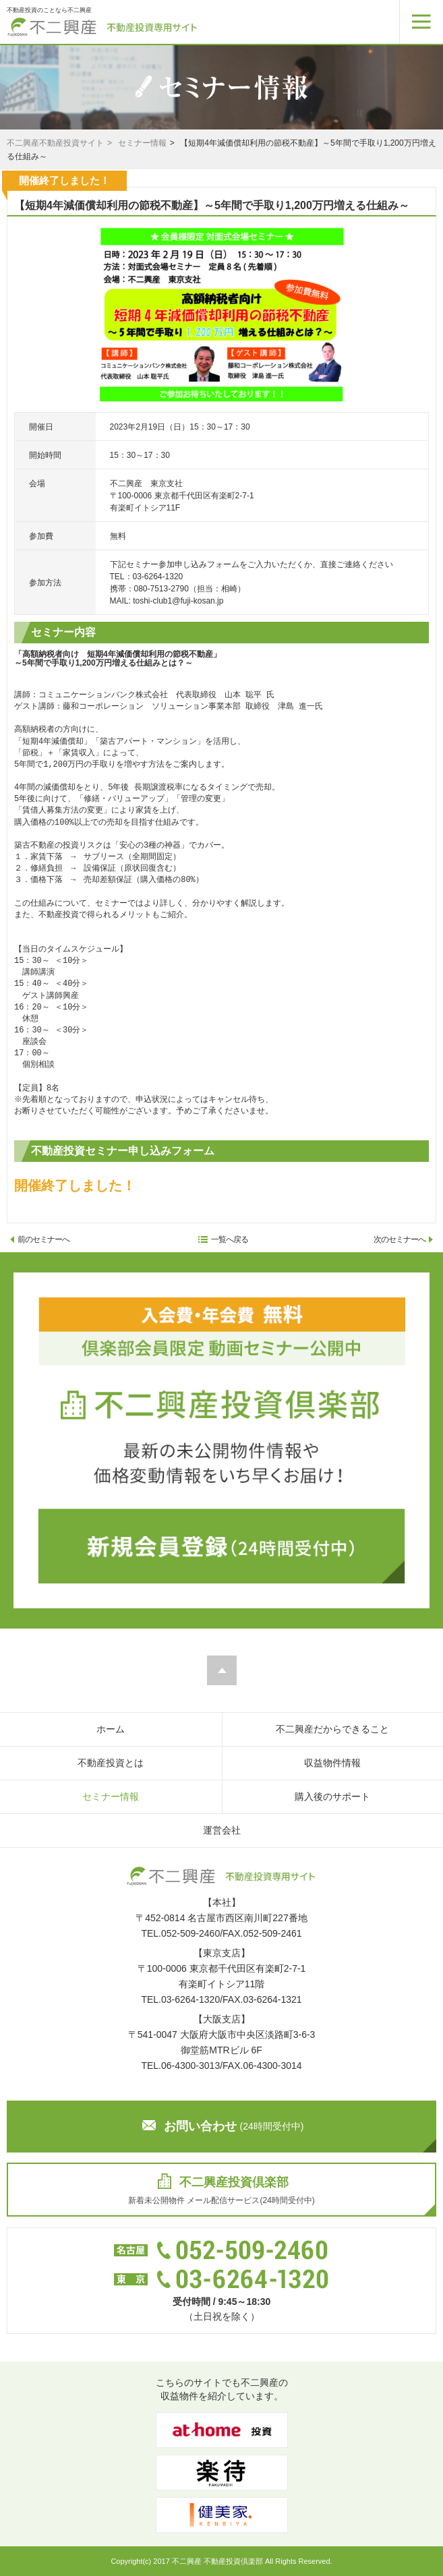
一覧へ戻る (223, 1239)
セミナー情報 (142, 143)
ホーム (110, 1729)
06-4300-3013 (190, 2065)
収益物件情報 (332, 1762)
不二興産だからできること (332, 1729)
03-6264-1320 (190, 1999)
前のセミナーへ (39, 1239)
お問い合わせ (223, 2126)
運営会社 (222, 1830)
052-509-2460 (190, 1933)
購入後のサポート (332, 1796)
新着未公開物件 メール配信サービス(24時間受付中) (221, 2189)
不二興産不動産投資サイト (55, 143)
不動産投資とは (111, 1762)
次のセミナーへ (403, 1239)
